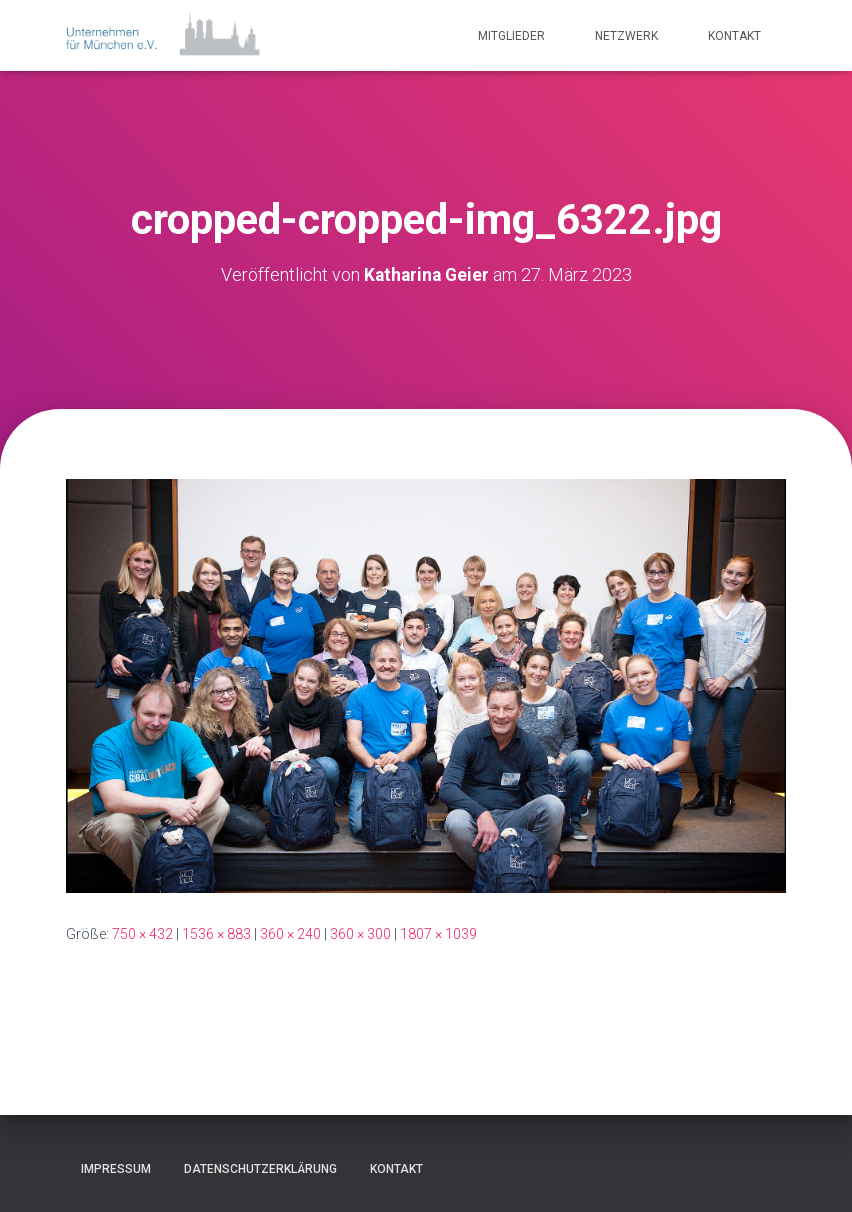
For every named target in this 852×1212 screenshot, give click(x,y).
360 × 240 (290, 934)
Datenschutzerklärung (260, 1169)
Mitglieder (511, 36)
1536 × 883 (216, 934)
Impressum (116, 1169)
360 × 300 (360, 934)
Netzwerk (626, 36)
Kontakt (734, 36)
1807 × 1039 (438, 934)
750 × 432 (142, 934)
